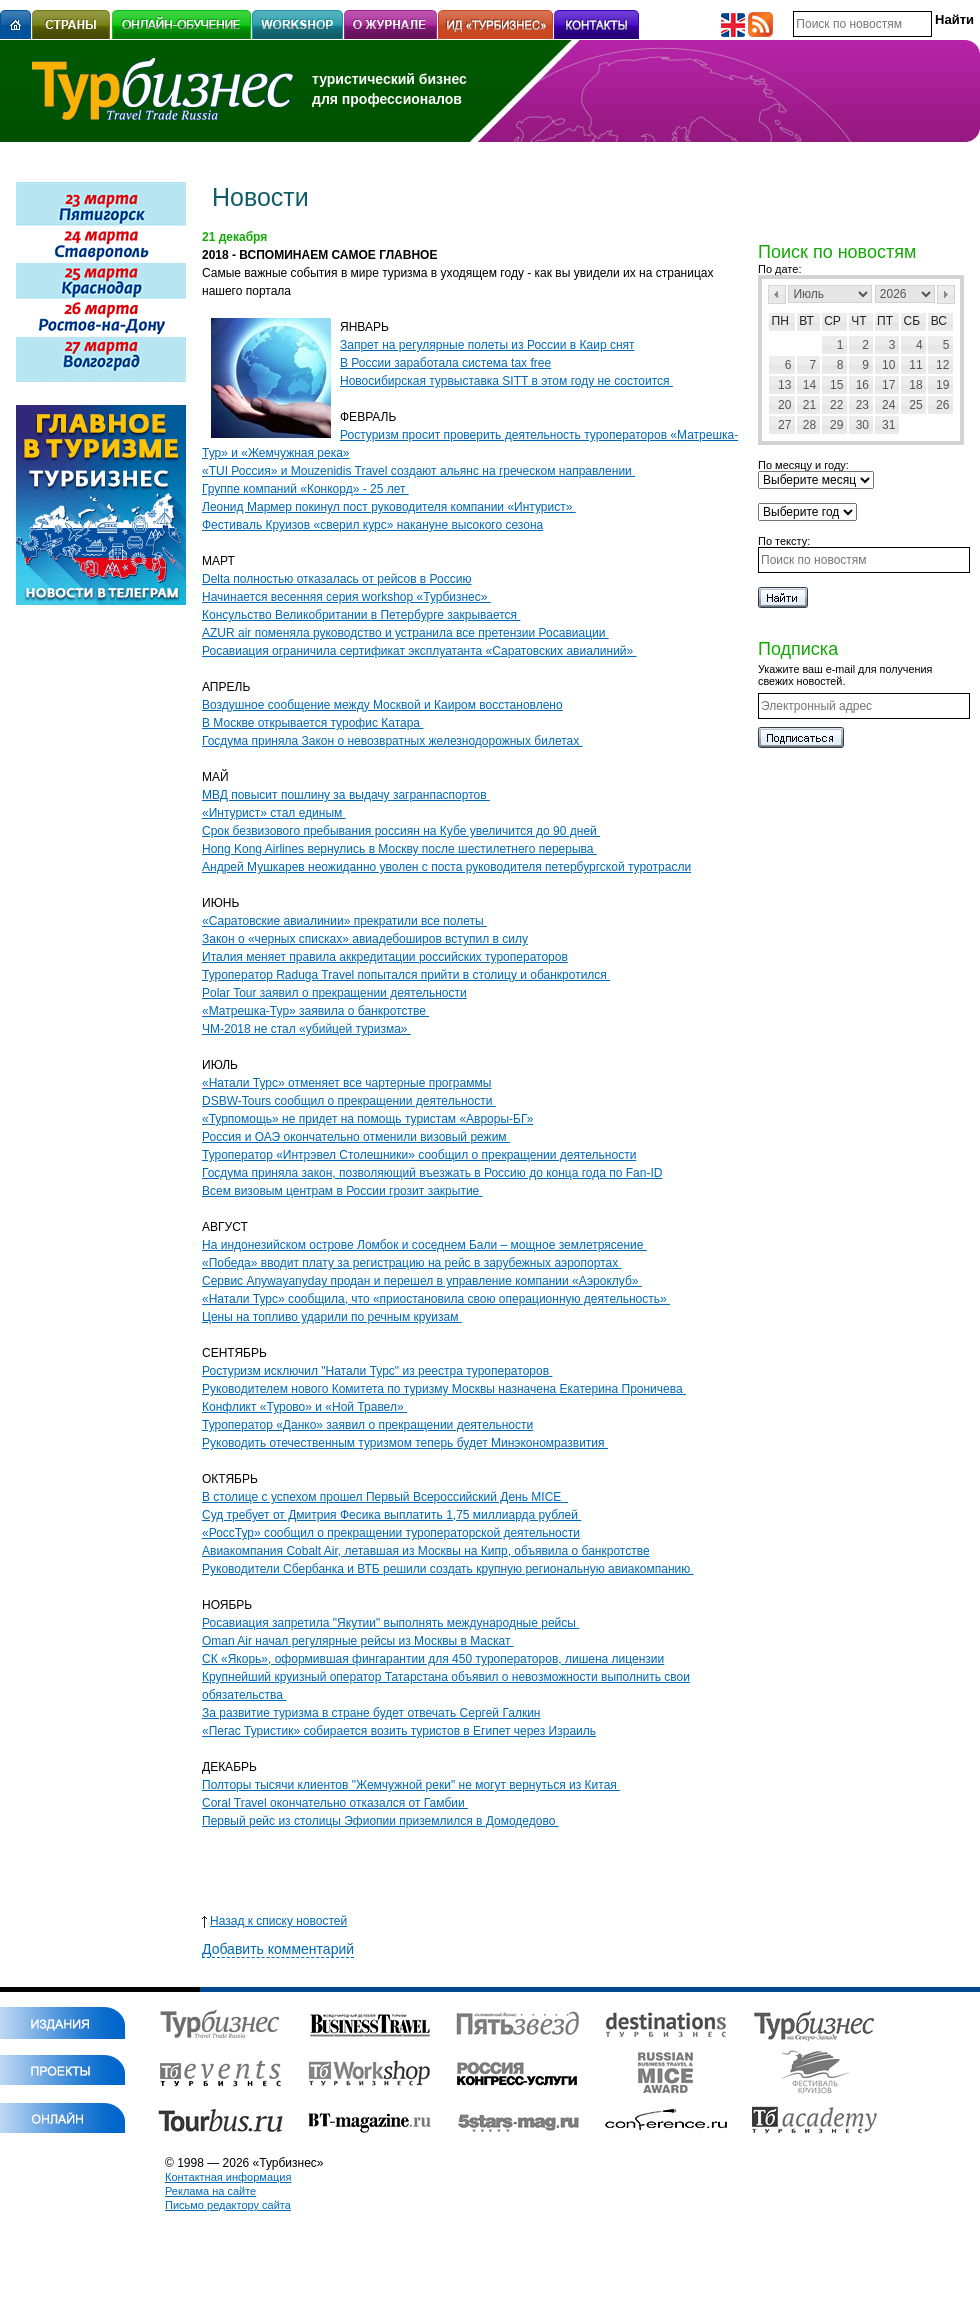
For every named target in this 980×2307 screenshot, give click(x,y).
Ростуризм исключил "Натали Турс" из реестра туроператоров (377, 1371)
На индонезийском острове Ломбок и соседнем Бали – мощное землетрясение (424, 1245)
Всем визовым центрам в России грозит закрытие (342, 1191)
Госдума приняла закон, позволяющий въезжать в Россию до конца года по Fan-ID (432, 1173)
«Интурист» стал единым (274, 813)
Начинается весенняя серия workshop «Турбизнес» (346, 597)
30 (862, 425)
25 (915, 405)
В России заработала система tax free (445, 363)
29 (836, 425)
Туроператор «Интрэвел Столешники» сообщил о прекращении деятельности (419, 1155)
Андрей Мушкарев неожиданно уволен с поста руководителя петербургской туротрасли (446, 867)
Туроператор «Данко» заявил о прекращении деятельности (367, 1425)
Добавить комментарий (278, 1949)
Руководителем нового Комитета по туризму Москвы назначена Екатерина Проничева (444, 1389)
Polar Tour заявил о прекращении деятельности (334, 993)
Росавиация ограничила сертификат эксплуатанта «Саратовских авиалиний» (419, 651)
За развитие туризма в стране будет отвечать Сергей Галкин (371, 1713)
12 (942, 365)
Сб (912, 321)
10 (888, 365)
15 (836, 385)
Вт (806, 321)
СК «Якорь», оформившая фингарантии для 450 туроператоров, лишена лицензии (433, 1659)
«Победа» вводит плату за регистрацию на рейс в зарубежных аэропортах (412, 1263)
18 (915, 385)
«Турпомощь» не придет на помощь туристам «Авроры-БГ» (367, 1119)
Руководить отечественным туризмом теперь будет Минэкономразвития (405, 1443)
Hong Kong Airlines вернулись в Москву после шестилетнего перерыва (399, 849)
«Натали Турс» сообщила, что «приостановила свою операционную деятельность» (436, 1299)
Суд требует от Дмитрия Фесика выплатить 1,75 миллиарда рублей (391, 1515)
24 (888, 405)
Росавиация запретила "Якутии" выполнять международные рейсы (390, 1623)
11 (915, 365)
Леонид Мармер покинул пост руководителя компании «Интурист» (389, 507)
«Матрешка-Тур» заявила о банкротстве (315, 1011)
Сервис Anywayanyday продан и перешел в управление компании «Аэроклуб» (422, 1281)
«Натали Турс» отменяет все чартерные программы (346, 1083)
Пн (780, 321)
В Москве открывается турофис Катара (312, 723)
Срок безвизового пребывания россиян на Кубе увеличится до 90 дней (401, 831)
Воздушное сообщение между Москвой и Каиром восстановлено (382, 705)
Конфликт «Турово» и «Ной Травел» (304, 1407)
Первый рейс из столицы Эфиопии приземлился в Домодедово (380, 1821)
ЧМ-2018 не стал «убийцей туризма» (306, 1029)
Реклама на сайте (210, 2191)
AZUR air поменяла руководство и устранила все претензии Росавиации (405, 633)
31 (888, 425)
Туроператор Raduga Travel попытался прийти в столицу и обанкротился (406, 975)
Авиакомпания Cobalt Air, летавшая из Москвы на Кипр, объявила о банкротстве (426, 1551)
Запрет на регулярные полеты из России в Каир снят (487, 345)
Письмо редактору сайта (228, 2205)
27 (784, 425)
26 (942, 405)
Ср (832, 321)
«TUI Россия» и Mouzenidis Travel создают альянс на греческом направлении (418, 471)
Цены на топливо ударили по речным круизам (332, 1317)
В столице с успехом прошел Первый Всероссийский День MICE (385, 1497)
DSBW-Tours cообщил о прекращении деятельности (349, 1101)
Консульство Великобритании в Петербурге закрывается (361, 615)
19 (942, 385)
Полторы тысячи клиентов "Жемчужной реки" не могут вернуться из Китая (411, 1785)
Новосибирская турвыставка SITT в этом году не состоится (506, 381)
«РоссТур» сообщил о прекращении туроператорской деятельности (391, 1533)
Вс (939, 321)
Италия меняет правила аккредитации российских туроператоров (385, 957)
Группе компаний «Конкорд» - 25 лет (305, 489)
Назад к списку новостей (274, 1921)
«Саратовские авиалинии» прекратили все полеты (344, 921)
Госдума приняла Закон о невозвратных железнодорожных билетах (392, 741)
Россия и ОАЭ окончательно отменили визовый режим (356, 1137)
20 (784, 405)
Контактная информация (228, 2177)
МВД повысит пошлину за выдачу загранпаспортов (346, 795)
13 (784, 385)
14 (809, 385)
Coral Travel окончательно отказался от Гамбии (335, 1803)
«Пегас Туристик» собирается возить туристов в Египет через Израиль (399, 1731)
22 (836, 405)
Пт (885, 321)
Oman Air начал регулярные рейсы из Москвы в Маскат (358, 1641)
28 (809, 425)
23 (862, 405)
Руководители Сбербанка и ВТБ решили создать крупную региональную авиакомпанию (448, 1569)
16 (862, 385)
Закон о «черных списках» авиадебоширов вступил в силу (365, 939)
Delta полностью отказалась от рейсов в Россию (336, 579)
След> (946, 294)
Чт (858, 321)
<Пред (777, 294)
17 (888, 385)
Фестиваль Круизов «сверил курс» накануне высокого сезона (372, 525)
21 (809, 405)
